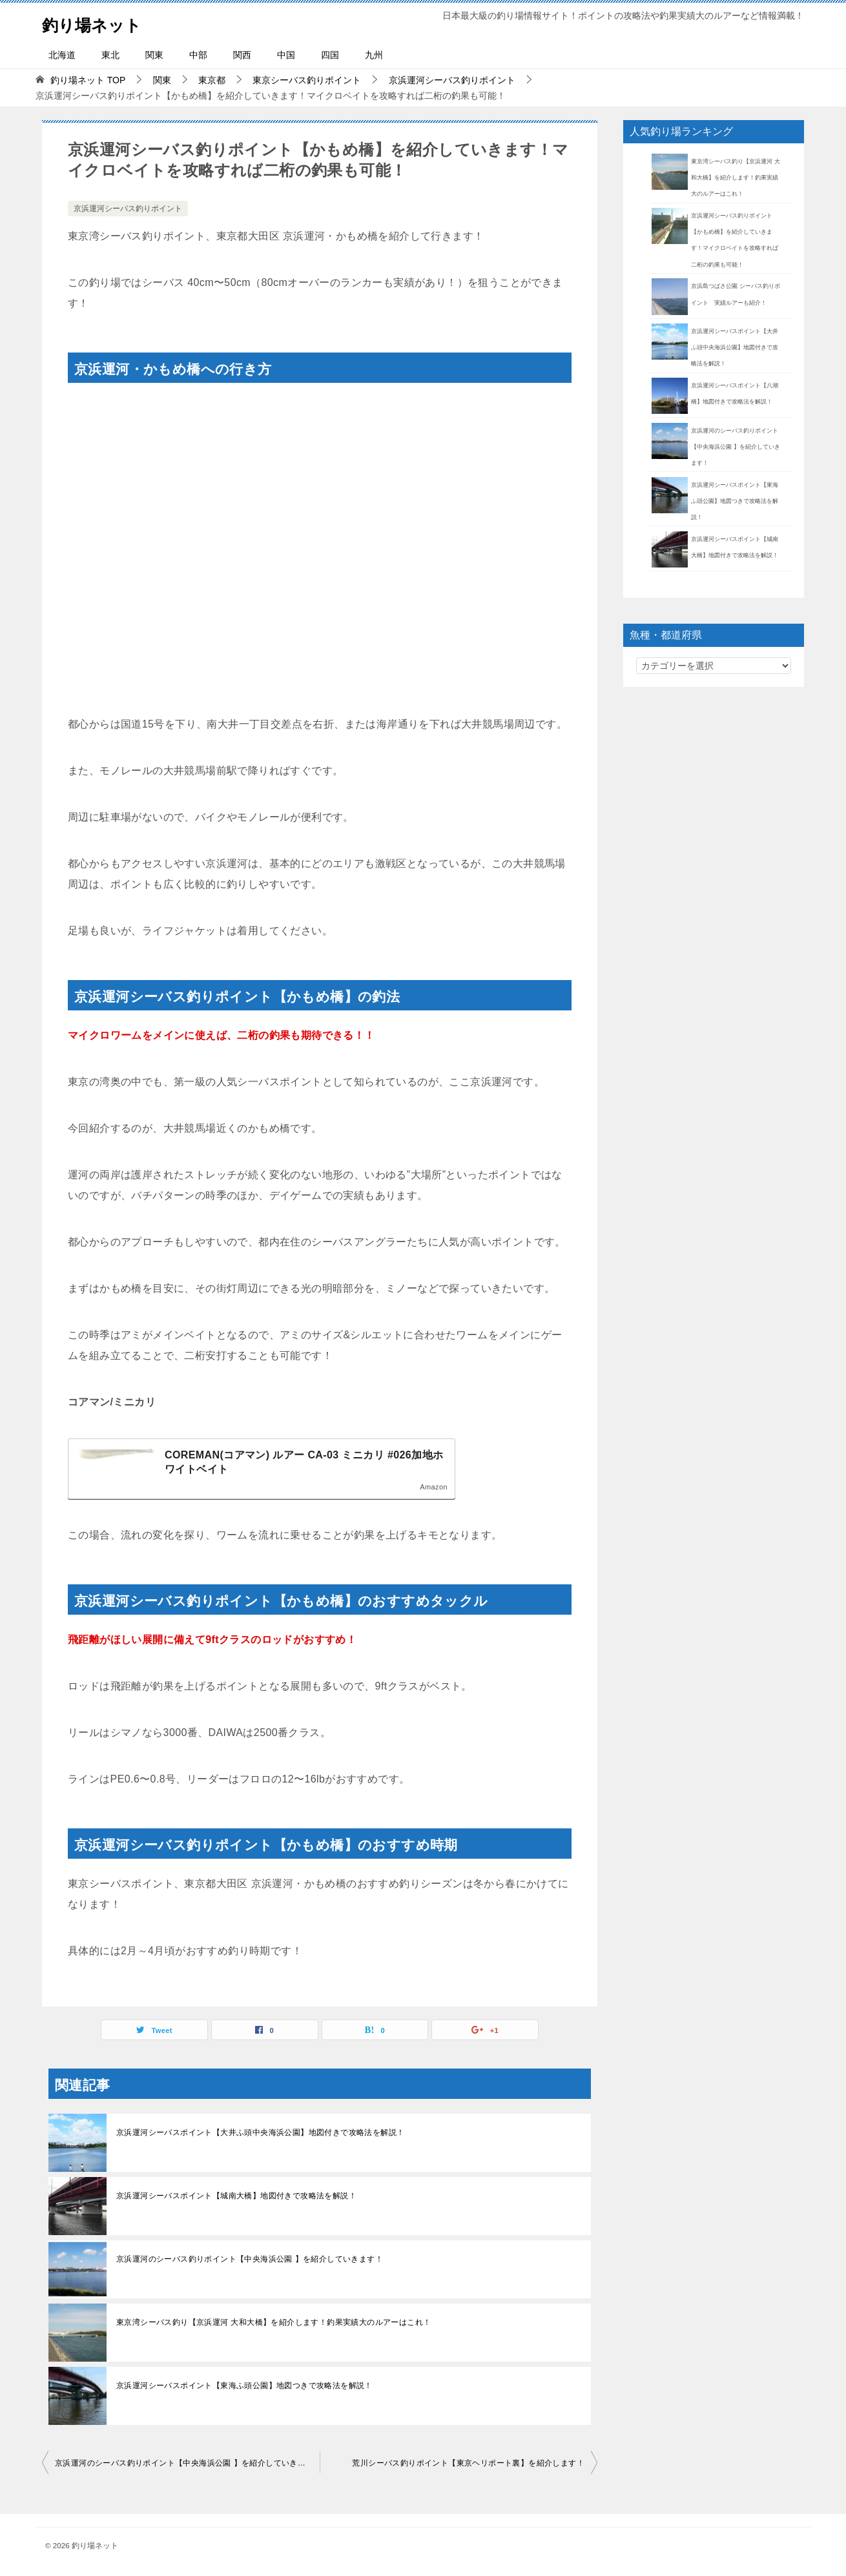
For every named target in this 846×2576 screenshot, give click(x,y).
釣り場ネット (101, 22)
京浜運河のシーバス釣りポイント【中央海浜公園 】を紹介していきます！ (249, 2259)
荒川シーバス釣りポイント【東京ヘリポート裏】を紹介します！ (468, 2463)
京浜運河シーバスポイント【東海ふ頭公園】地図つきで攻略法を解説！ (244, 2385)
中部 (198, 55)
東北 (110, 55)
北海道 (62, 55)
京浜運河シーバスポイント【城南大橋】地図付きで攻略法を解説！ (236, 2195)
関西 (242, 55)
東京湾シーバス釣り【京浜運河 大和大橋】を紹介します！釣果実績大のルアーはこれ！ (273, 2322)
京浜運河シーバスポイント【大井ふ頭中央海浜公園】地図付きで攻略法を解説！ (260, 2132)
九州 (374, 55)
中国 (286, 55)
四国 (330, 55)
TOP (87, 80)
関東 (154, 55)
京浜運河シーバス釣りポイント (128, 208)
